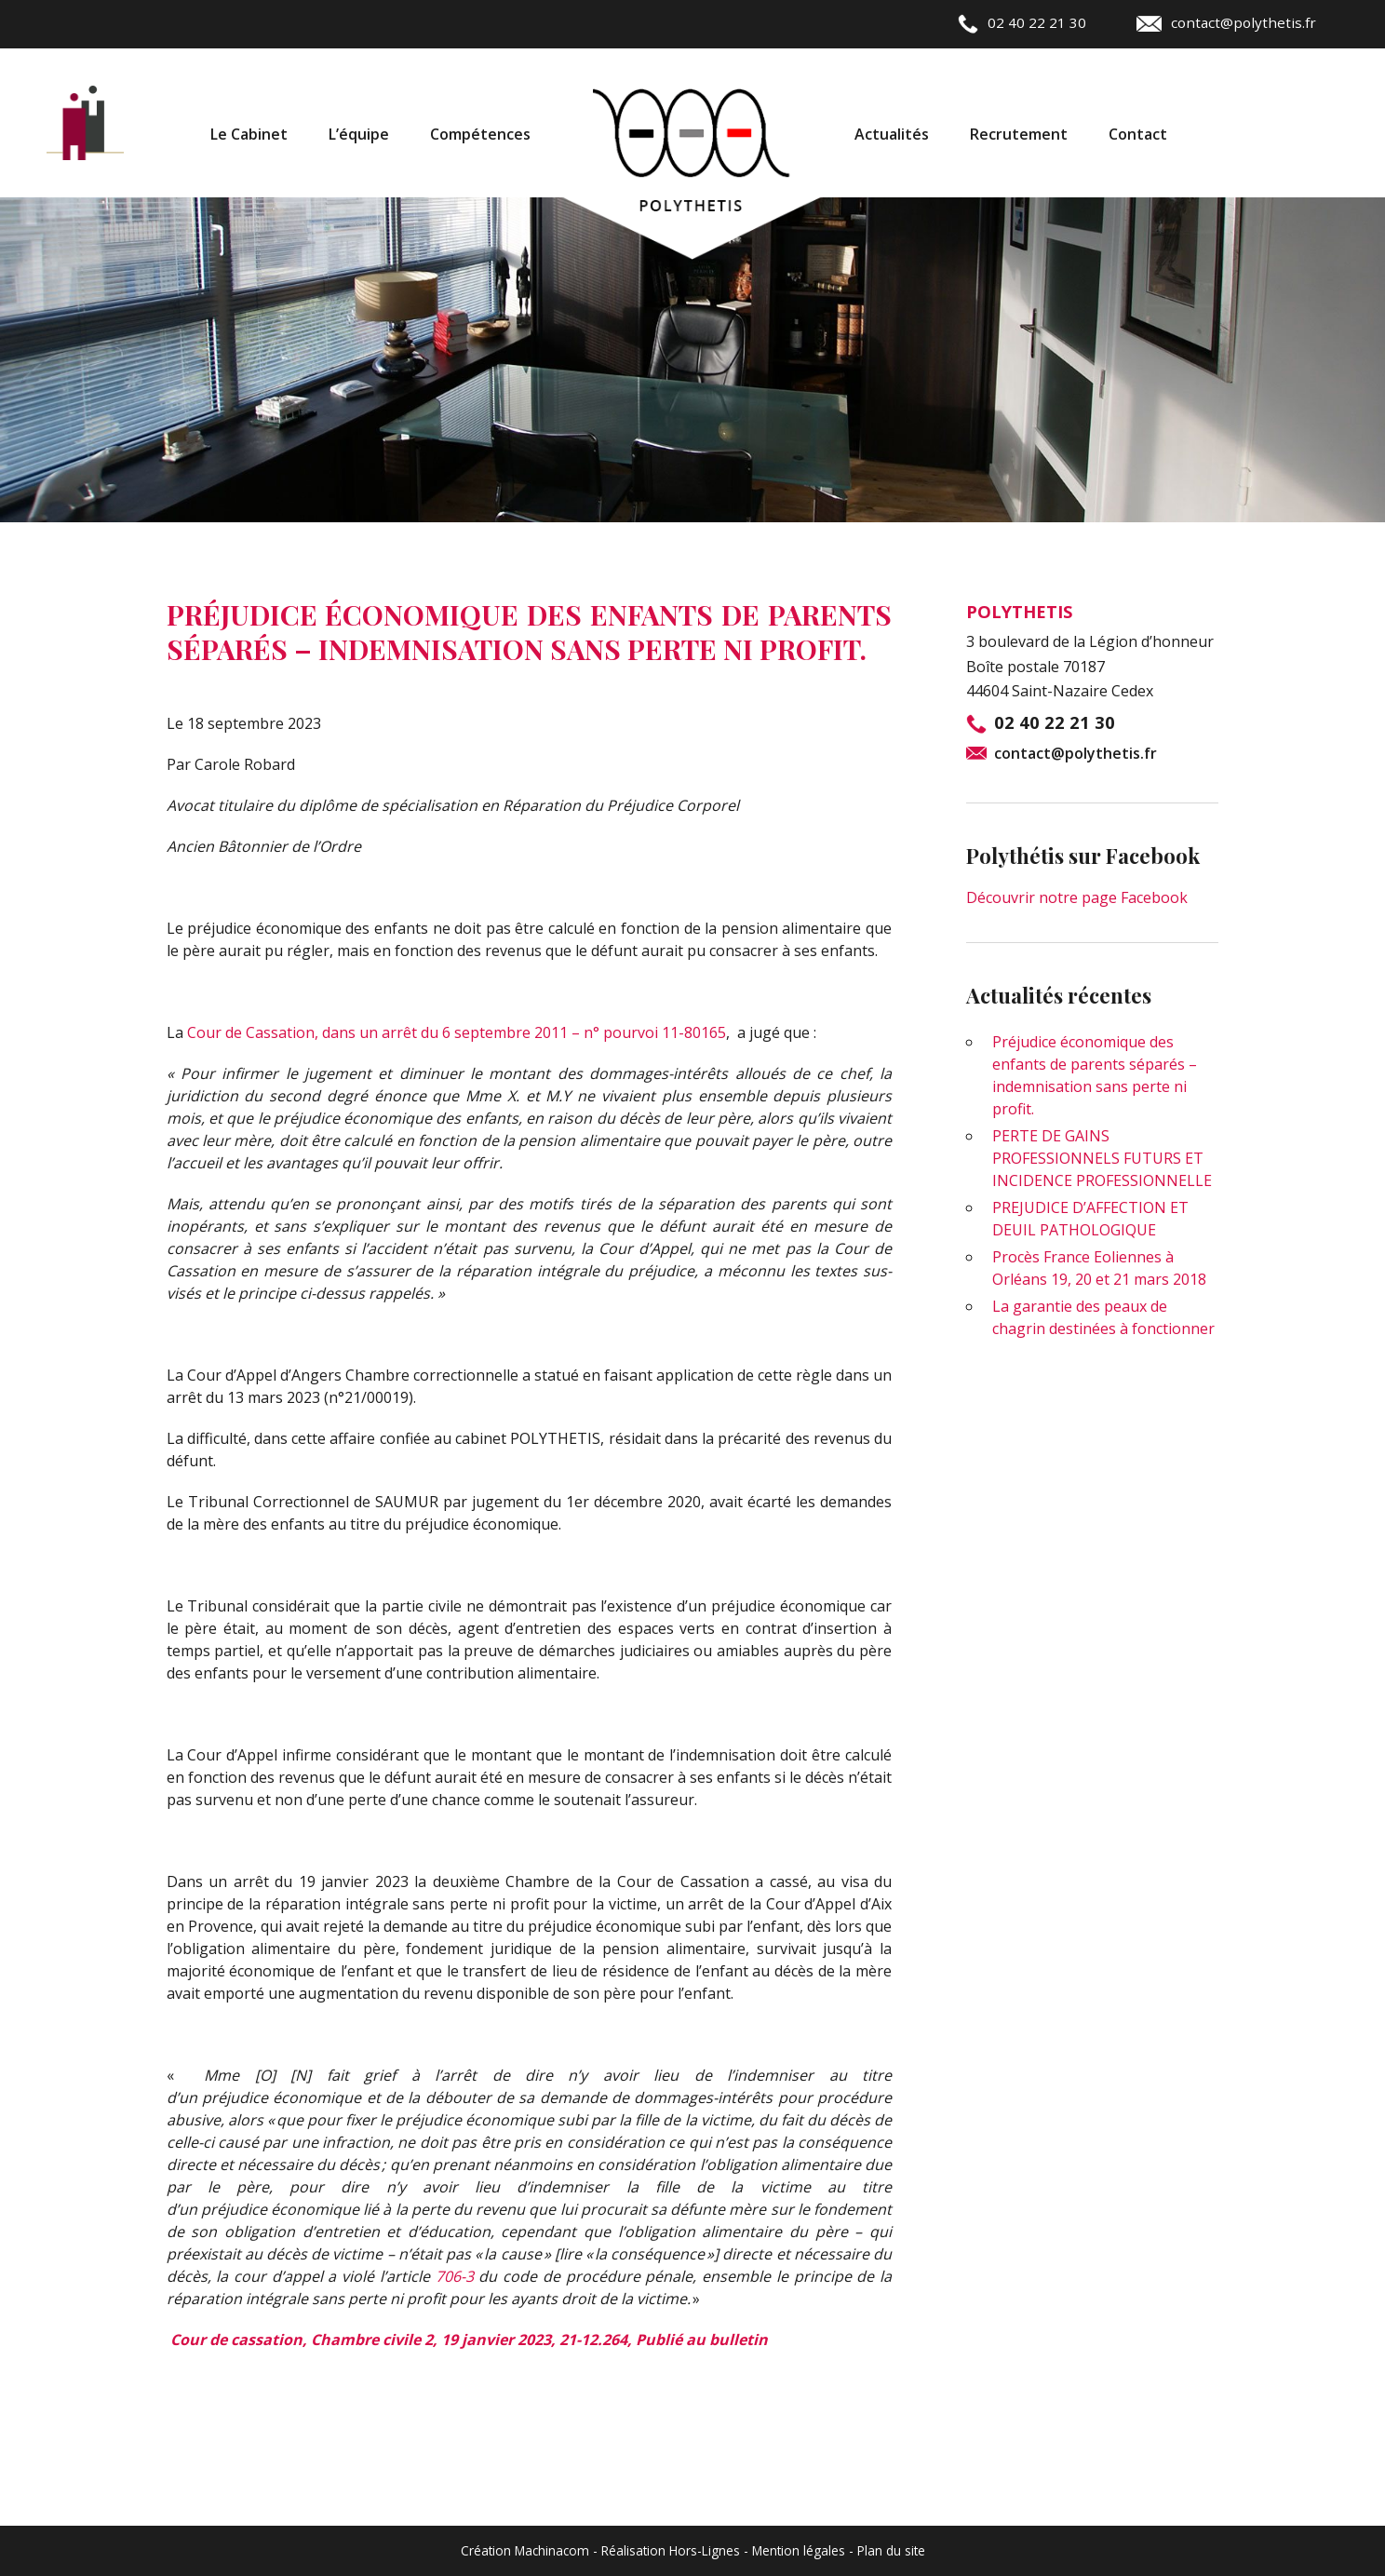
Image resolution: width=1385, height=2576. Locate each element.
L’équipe (359, 134)
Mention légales (798, 2550)
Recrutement (1019, 134)
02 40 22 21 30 (1022, 22)
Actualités (891, 134)
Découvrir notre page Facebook (1077, 897)
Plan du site (891, 2550)
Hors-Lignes (704, 2550)
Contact (1138, 134)
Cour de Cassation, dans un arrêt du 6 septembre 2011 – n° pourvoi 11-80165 (456, 1032)
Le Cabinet (249, 134)
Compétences (480, 134)
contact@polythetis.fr (1225, 22)
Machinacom (552, 2550)
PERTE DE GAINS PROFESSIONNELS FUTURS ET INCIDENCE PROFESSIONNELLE (1102, 1158)
